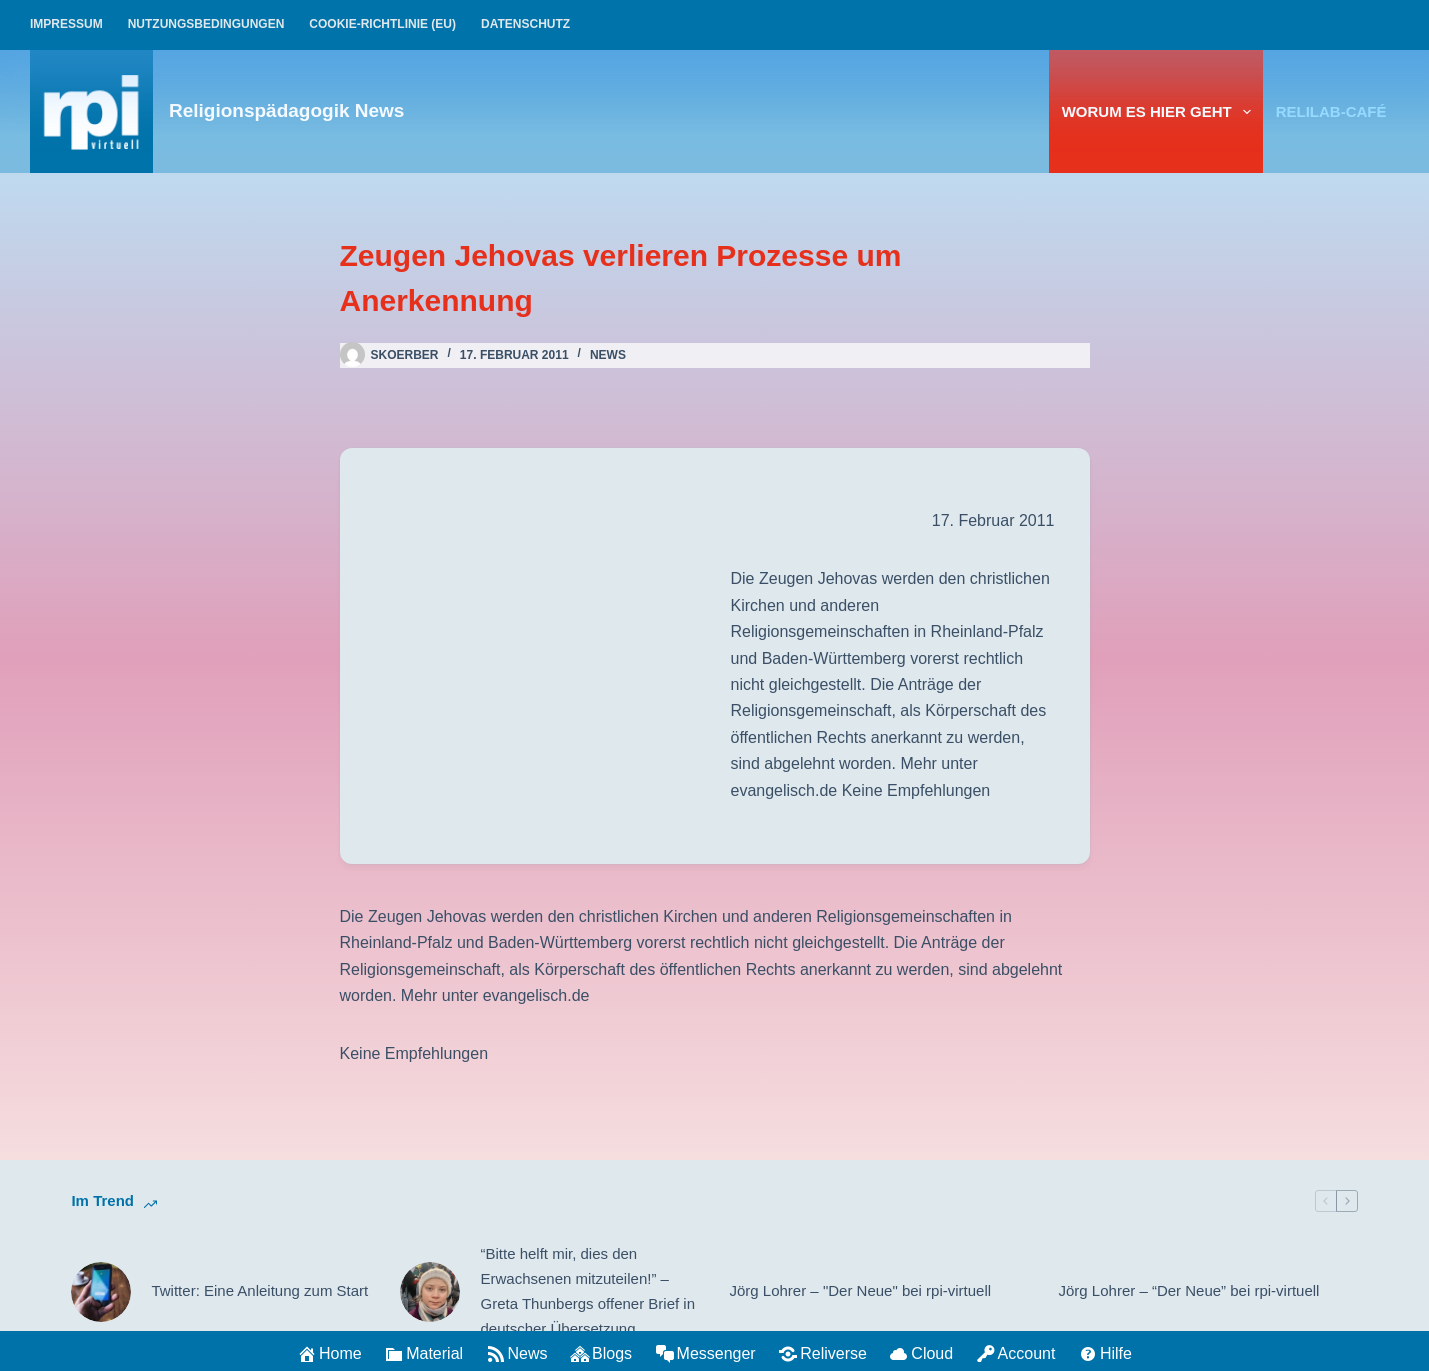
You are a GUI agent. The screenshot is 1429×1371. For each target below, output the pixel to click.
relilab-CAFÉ (1331, 111)
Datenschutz (525, 24)
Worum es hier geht (1160, 112)
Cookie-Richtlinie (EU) (382, 24)
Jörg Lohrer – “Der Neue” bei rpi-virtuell (1189, 1290)
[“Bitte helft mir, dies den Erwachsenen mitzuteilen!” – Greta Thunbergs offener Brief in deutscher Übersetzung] (430, 1292)
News (608, 355)
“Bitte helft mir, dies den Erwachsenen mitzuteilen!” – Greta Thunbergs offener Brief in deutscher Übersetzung (587, 1290)
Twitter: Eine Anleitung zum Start (259, 1290)
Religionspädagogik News (286, 110)
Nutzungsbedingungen (206, 24)
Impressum (66, 24)
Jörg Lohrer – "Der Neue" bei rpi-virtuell (861, 1290)
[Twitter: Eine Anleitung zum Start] (101, 1292)
